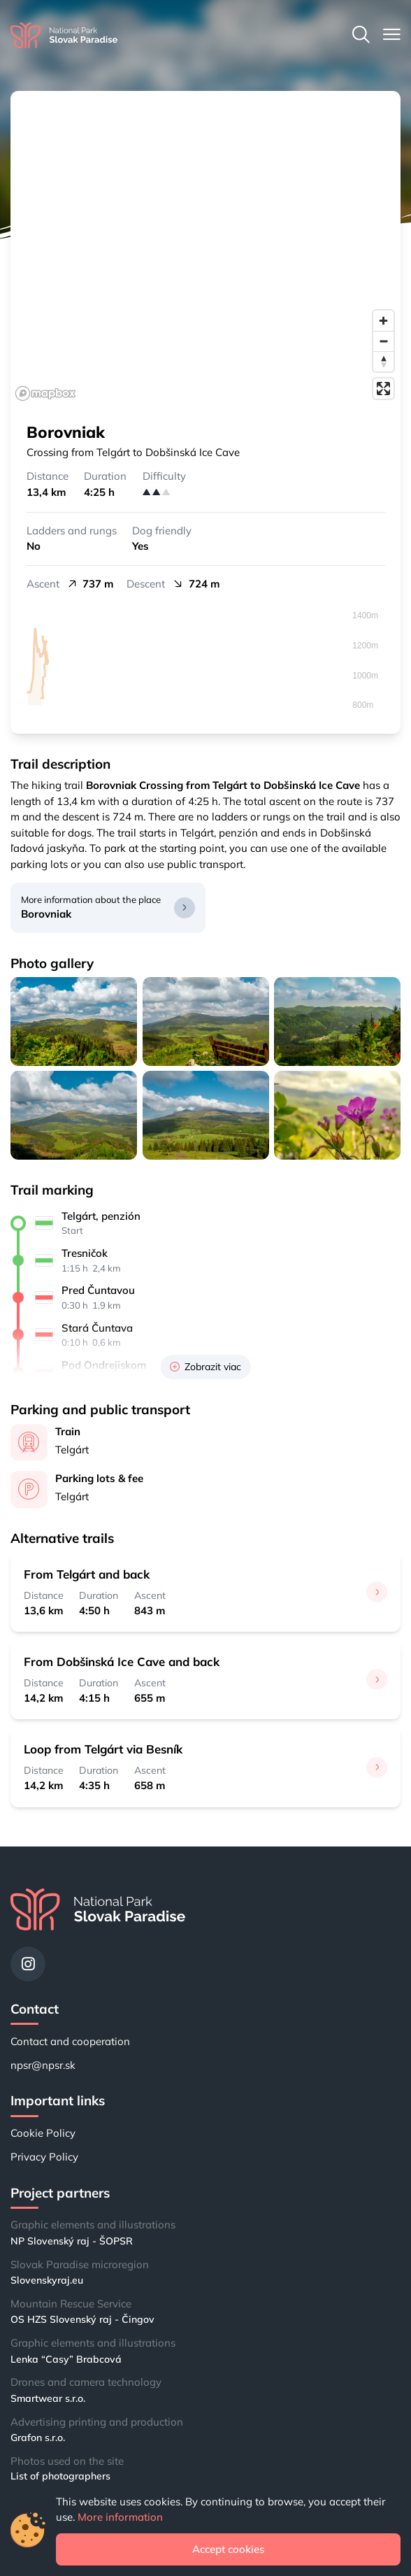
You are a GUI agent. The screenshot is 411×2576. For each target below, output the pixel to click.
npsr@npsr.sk (42, 2065)
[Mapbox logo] (45, 393)
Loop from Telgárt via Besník (103, 1749)
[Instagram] (27, 1964)
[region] (205, 248)
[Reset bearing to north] (383, 361)
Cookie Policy (42, 2133)
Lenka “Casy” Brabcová (66, 2359)
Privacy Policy (44, 2156)
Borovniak (46, 913)
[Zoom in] (383, 321)
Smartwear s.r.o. (47, 2398)
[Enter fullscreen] (383, 388)
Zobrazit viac (206, 1366)
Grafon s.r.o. (37, 2437)
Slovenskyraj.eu (46, 2280)
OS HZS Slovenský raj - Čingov (82, 2319)
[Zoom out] (383, 341)
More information (120, 2517)
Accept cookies (228, 2549)
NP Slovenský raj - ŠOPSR (71, 2241)
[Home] (63, 35)
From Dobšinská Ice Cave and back (121, 1661)
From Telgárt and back (87, 1574)
